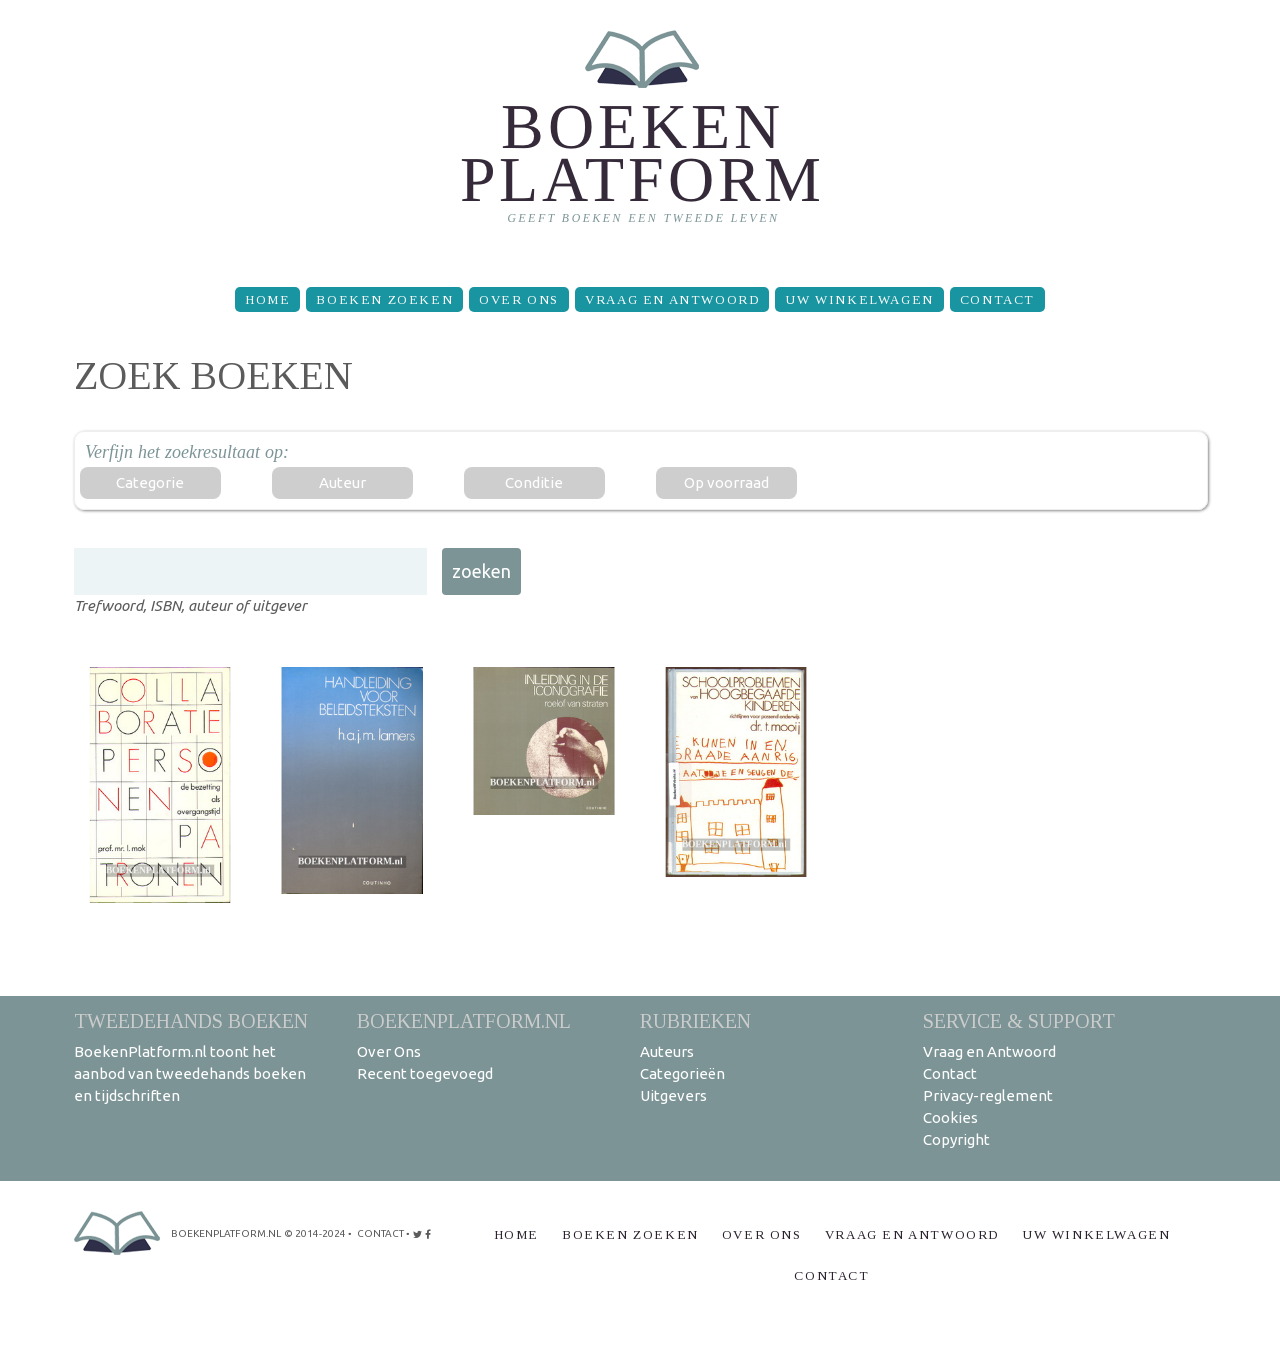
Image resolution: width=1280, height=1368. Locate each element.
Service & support (1019, 1020)
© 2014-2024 (315, 1233)
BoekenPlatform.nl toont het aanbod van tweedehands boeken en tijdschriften (190, 1073)
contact (380, 1233)
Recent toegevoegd (425, 1073)
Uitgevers (673, 1095)
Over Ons (519, 299)
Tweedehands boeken (191, 1020)
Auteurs (667, 1051)
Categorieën (682, 1073)
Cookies (950, 1117)
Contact (997, 299)
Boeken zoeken (384, 299)
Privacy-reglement (988, 1095)
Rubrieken (695, 1020)
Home (267, 299)
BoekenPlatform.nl (464, 1020)
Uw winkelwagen (859, 299)
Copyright (956, 1139)
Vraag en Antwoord (672, 299)
